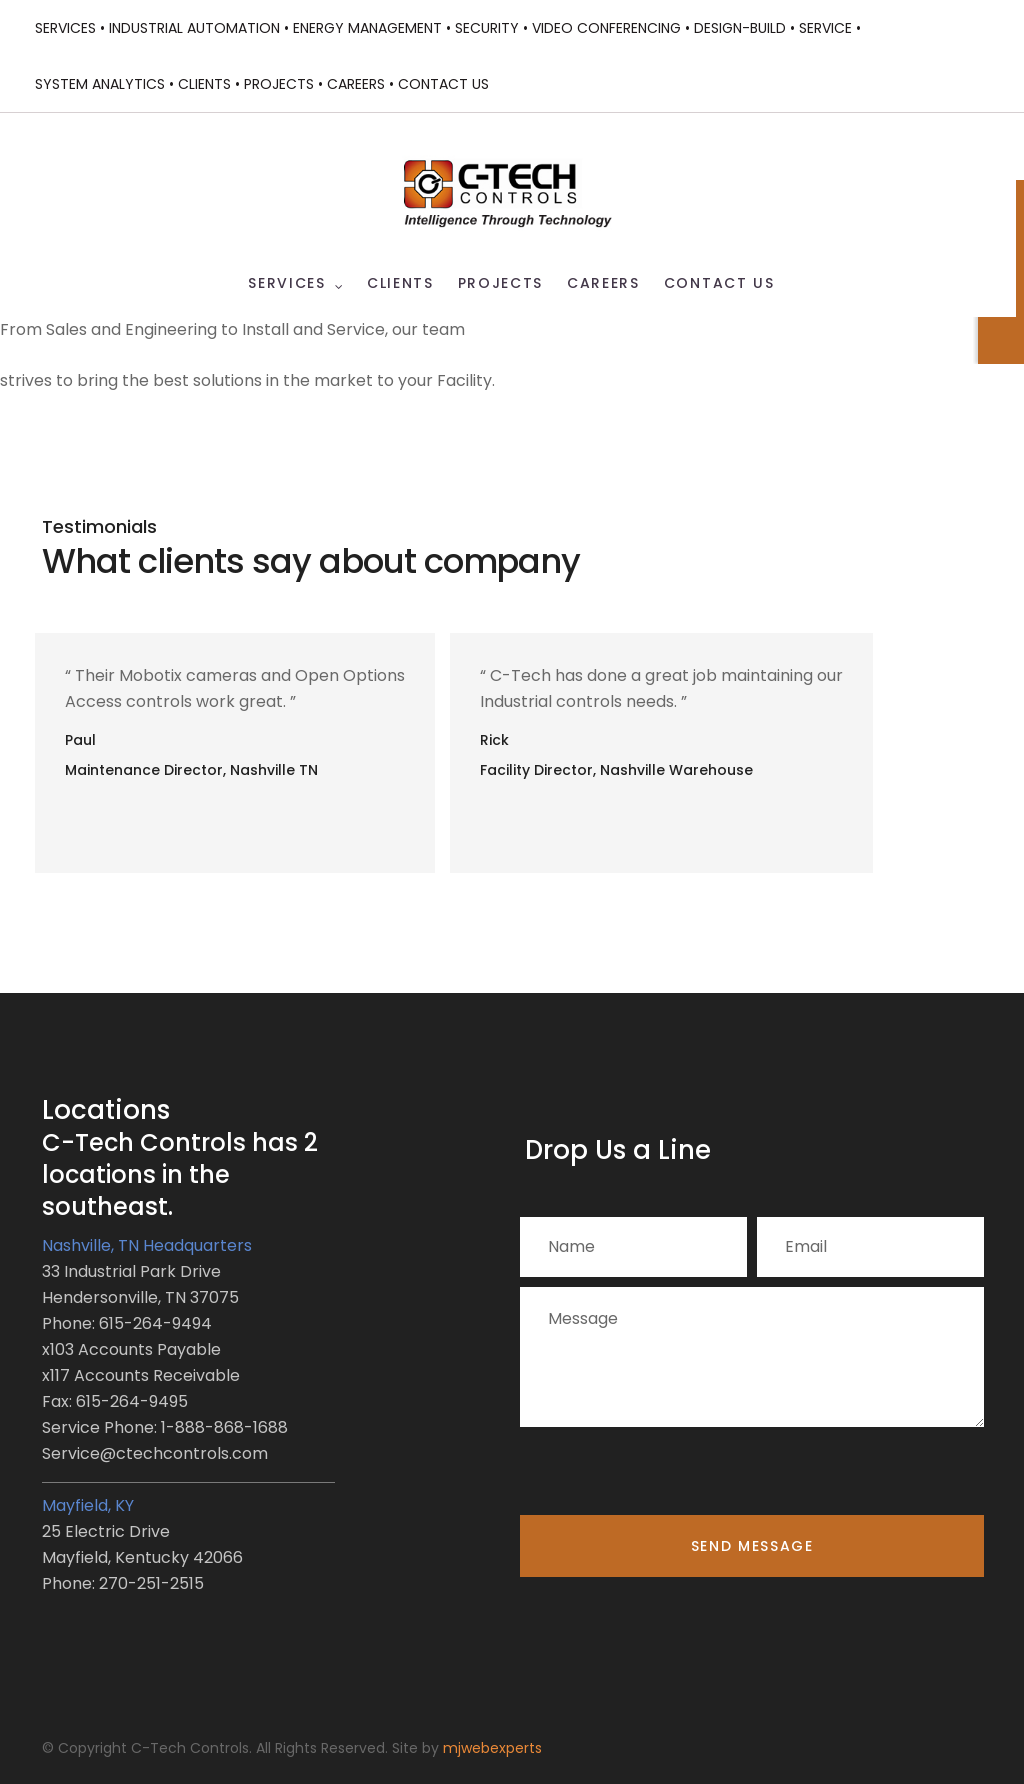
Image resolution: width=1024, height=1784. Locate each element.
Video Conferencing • (611, 28)
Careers (603, 283)
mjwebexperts (492, 1748)
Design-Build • (744, 28)
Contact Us (443, 84)
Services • (70, 28)
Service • (830, 28)
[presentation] (672, 1476)
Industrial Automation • (199, 28)
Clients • (209, 84)
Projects (500, 283)
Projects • (283, 84)
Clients (400, 283)
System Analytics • (104, 84)
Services (286, 283)
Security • (491, 28)
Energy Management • (372, 28)
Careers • (360, 84)
